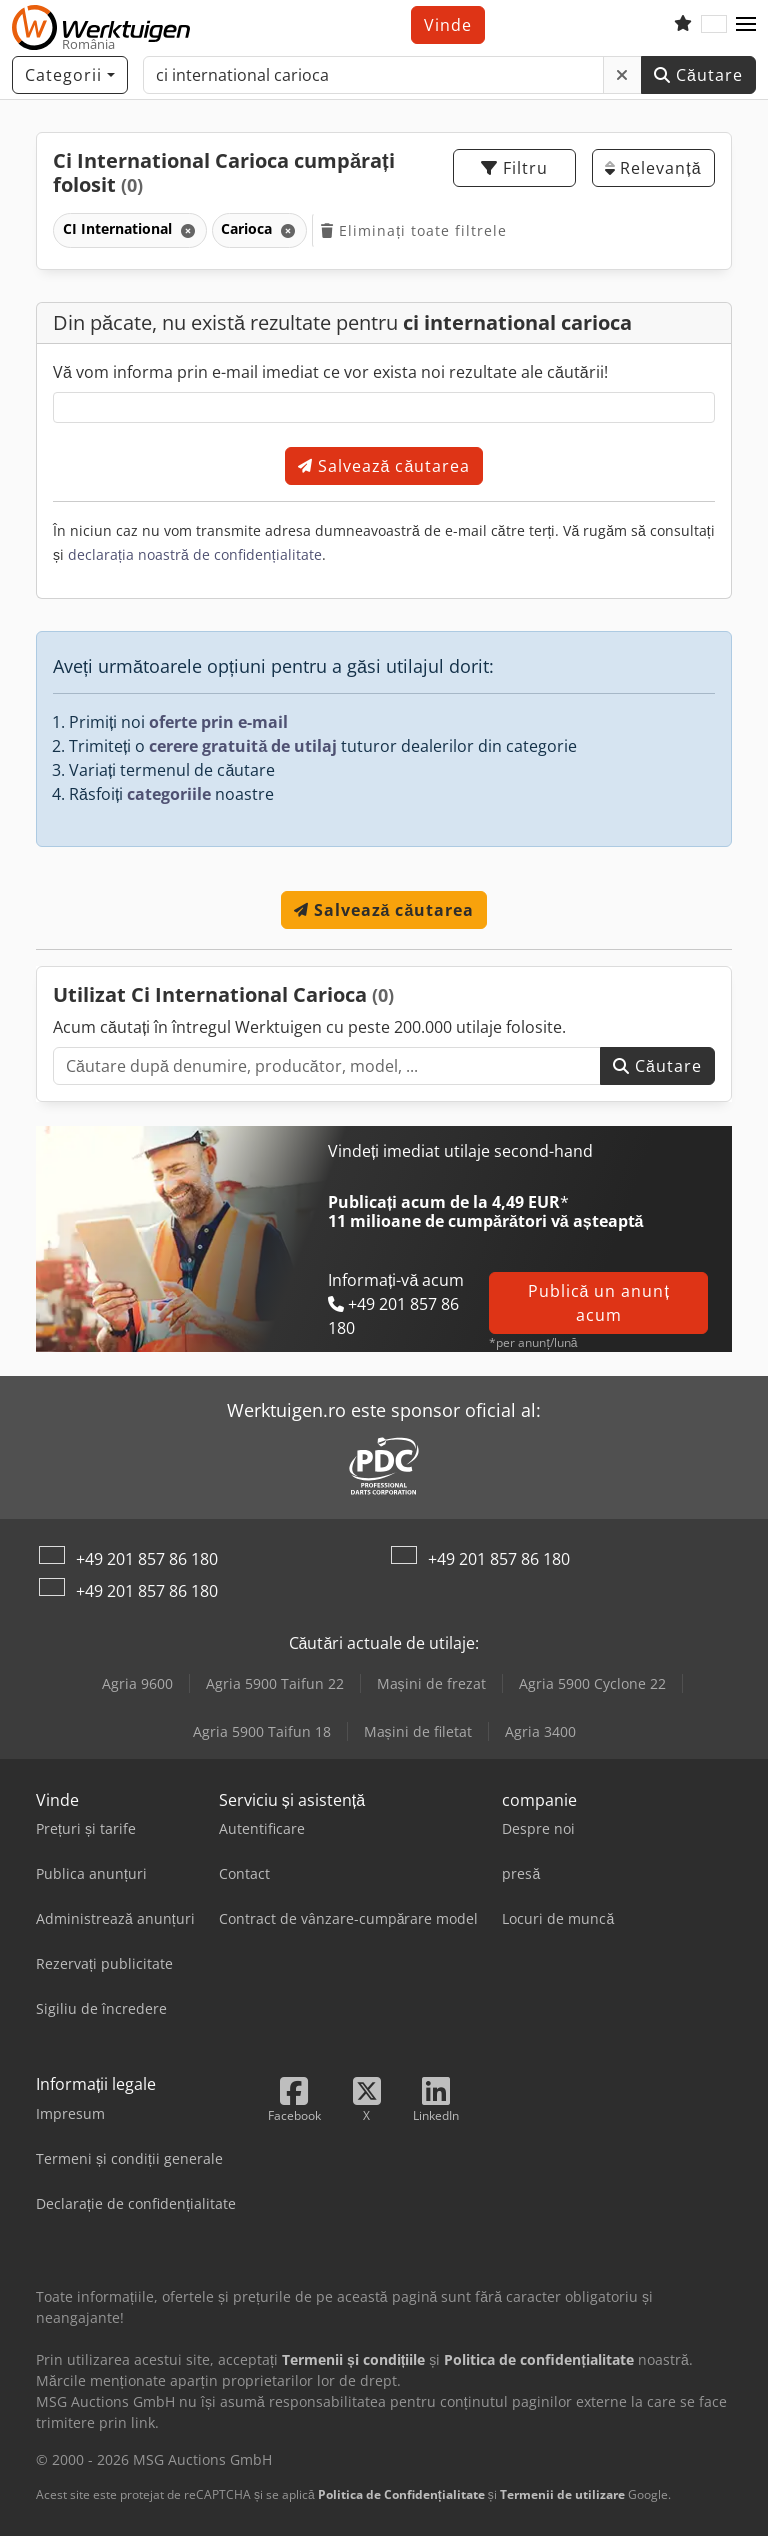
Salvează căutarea (384, 466)
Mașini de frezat (431, 1683)
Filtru (514, 168)
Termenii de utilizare (562, 2494)
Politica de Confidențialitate (401, 2494)
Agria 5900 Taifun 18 (262, 1731)
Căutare (698, 75)
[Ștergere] (622, 75)
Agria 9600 (137, 1683)
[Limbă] (714, 25)
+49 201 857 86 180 (147, 1559)
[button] (746, 25)
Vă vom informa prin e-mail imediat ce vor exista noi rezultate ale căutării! (330, 372)
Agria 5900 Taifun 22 (275, 1683)
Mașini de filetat (418, 1731)
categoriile (169, 794)
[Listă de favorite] (683, 25)
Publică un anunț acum (599, 1303)
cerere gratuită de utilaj (243, 746)
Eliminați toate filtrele (414, 230)
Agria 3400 (540, 1731)
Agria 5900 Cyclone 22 (592, 1683)
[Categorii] (70, 75)
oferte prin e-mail (218, 722)
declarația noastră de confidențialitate (195, 554)
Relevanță (653, 168)
